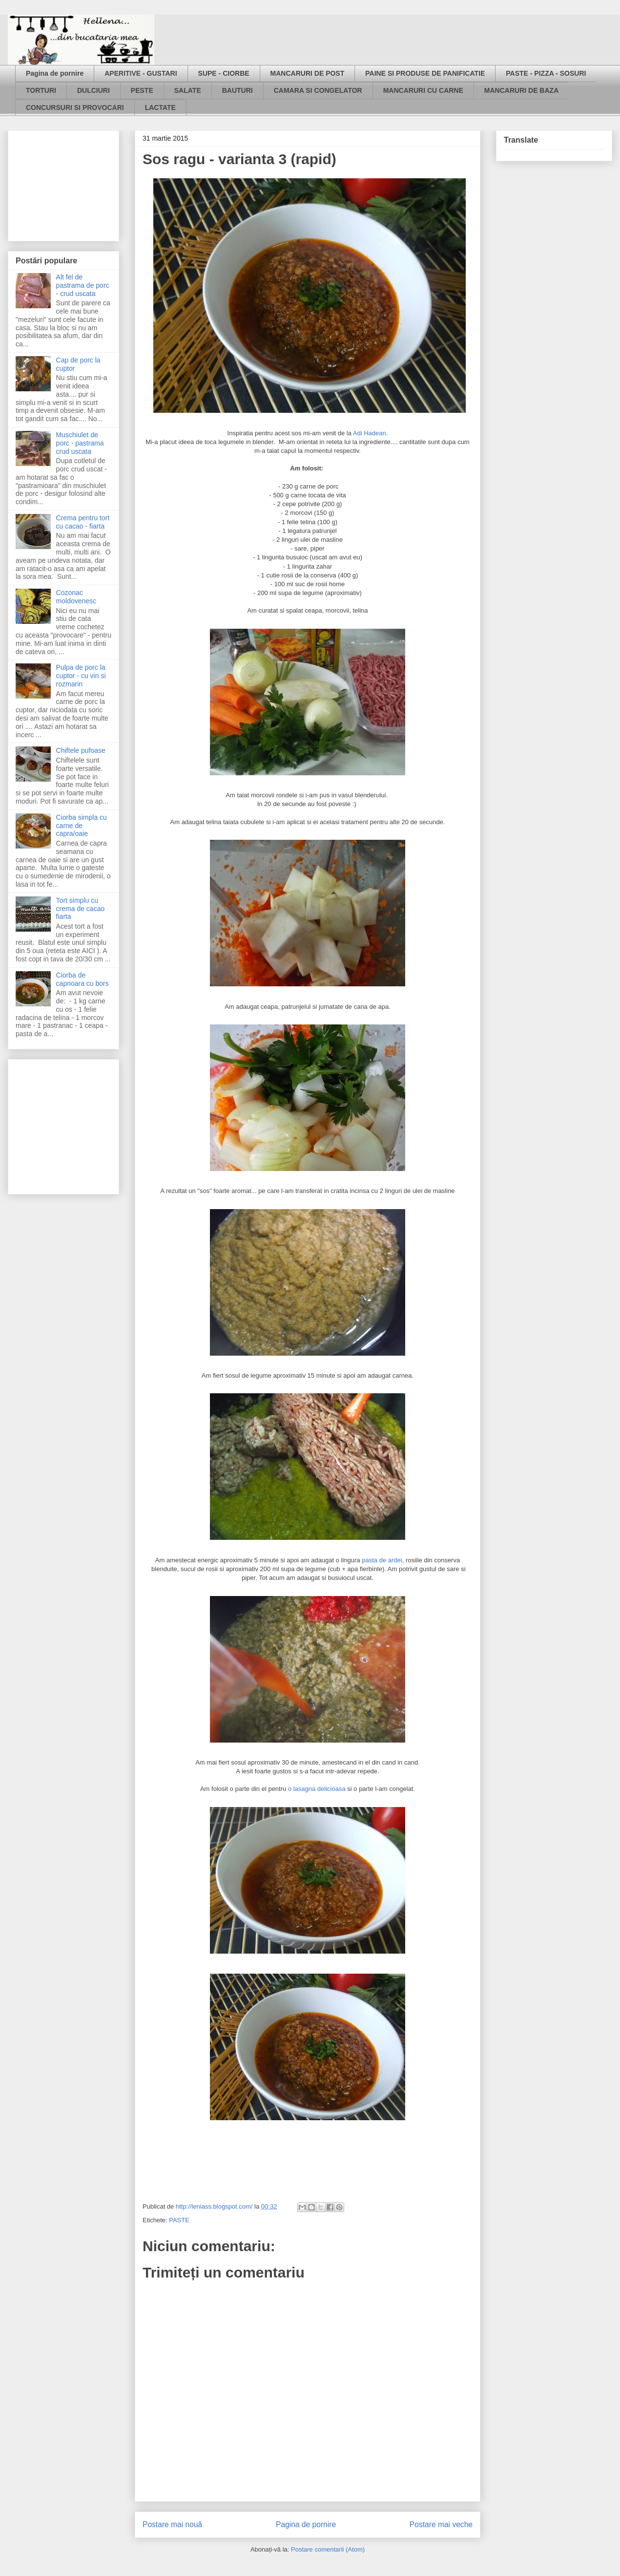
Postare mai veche (441, 2524)
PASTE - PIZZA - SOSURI (546, 73)
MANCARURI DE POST (307, 73)
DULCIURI (93, 90)
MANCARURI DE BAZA (521, 90)
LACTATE (160, 107)
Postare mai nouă (172, 2524)
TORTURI (41, 90)
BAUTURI (237, 90)
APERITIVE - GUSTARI (140, 73)
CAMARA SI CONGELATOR (318, 90)
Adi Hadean (369, 433)
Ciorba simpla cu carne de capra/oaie (81, 825)
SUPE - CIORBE (223, 73)
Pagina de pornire (54, 73)
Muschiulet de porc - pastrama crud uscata (80, 443)
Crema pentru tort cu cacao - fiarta (83, 522)
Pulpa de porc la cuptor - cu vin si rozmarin (81, 675)
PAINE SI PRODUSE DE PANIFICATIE (425, 73)
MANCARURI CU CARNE (423, 90)
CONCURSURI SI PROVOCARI (75, 107)
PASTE (179, 2220)
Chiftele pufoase (80, 750)
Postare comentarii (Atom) (328, 2549)
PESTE (142, 90)
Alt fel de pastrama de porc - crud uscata (82, 285)
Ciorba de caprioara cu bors (82, 979)
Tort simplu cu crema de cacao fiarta (80, 908)
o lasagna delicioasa (315, 1788)
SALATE (187, 90)
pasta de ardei (382, 1560)
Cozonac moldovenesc (76, 597)
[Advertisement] (64, 183)
